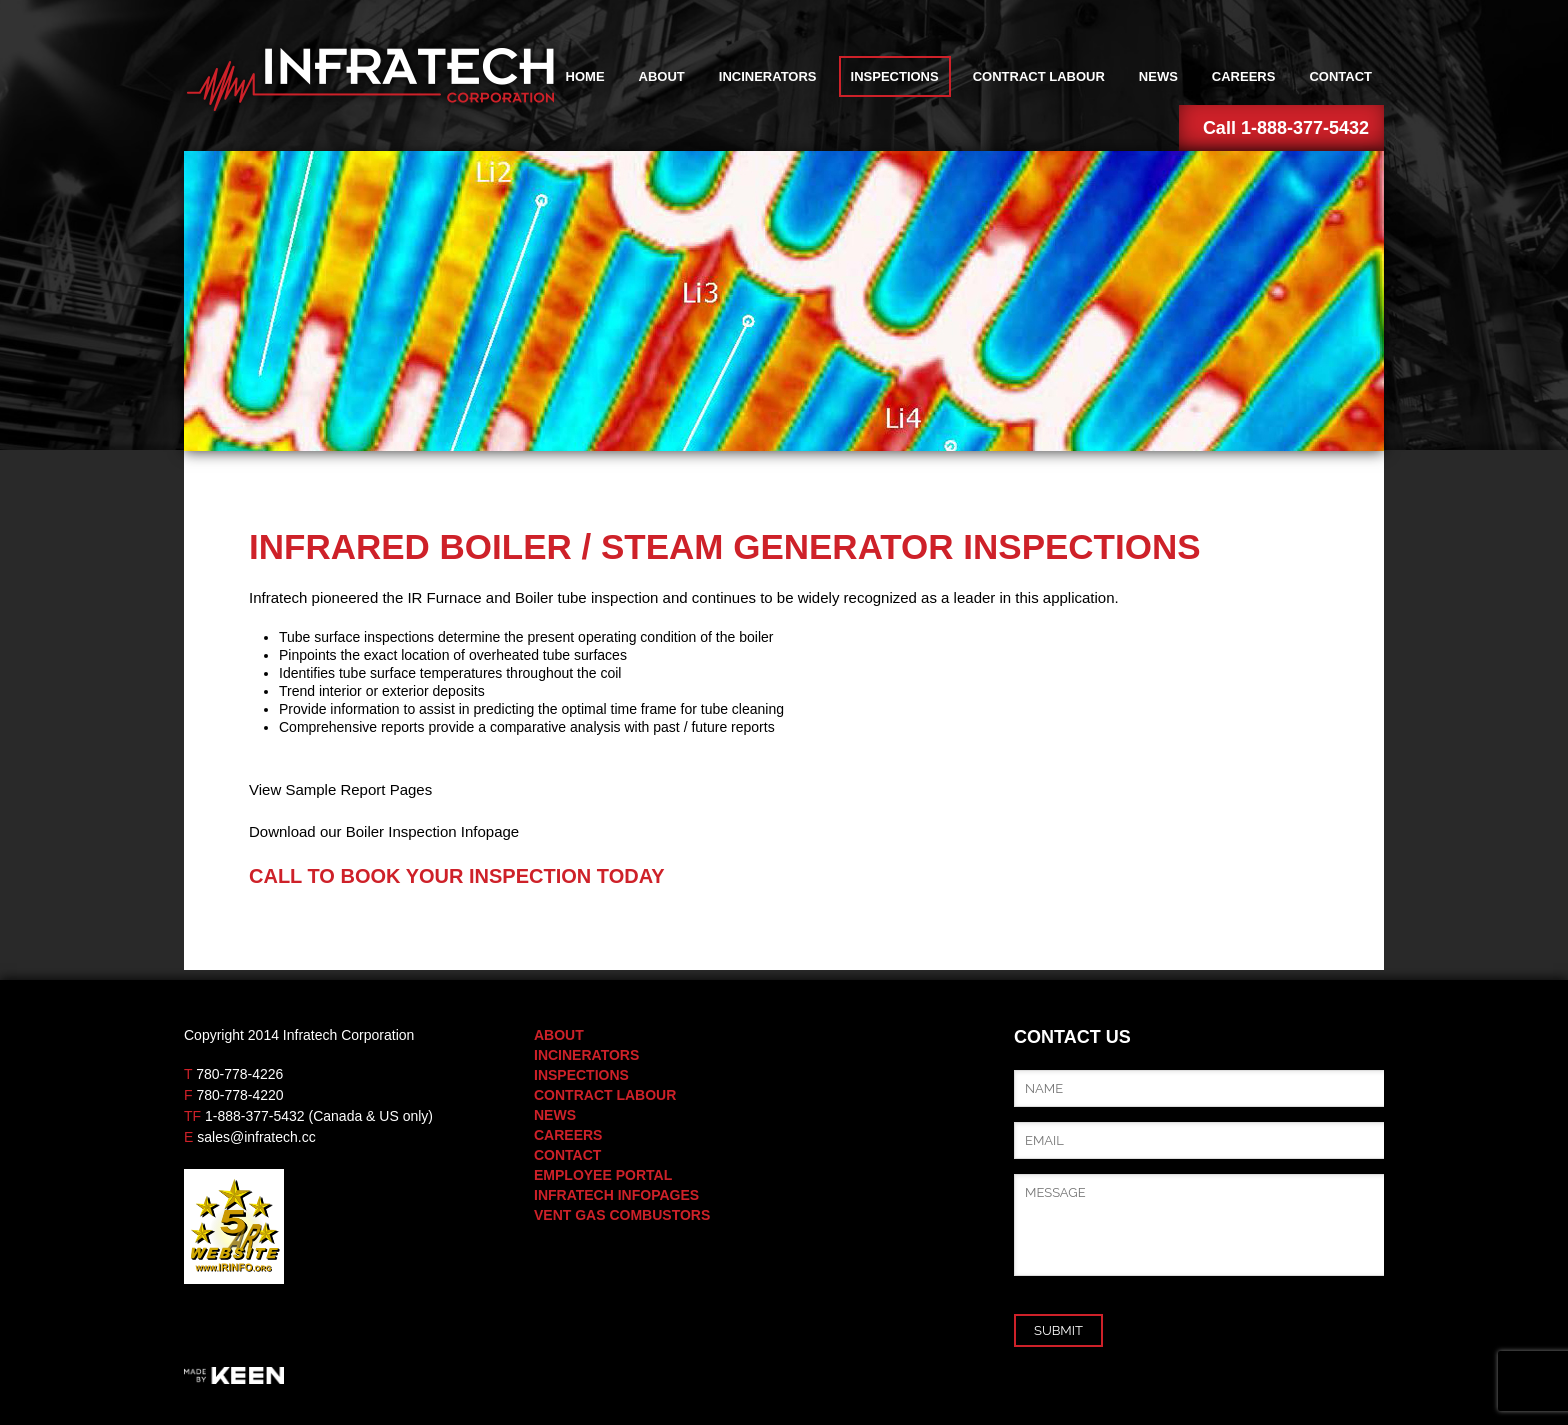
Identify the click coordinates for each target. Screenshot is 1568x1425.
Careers (1244, 76)
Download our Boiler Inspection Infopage (384, 831)
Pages (408, 789)
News (1158, 76)
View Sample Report (317, 789)
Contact (1340, 76)
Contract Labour (1039, 76)
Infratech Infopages (616, 1195)
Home (585, 76)
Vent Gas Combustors (622, 1215)
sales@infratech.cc (256, 1137)
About (662, 76)
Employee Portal (603, 1175)
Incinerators (768, 76)
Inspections (895, 76)
